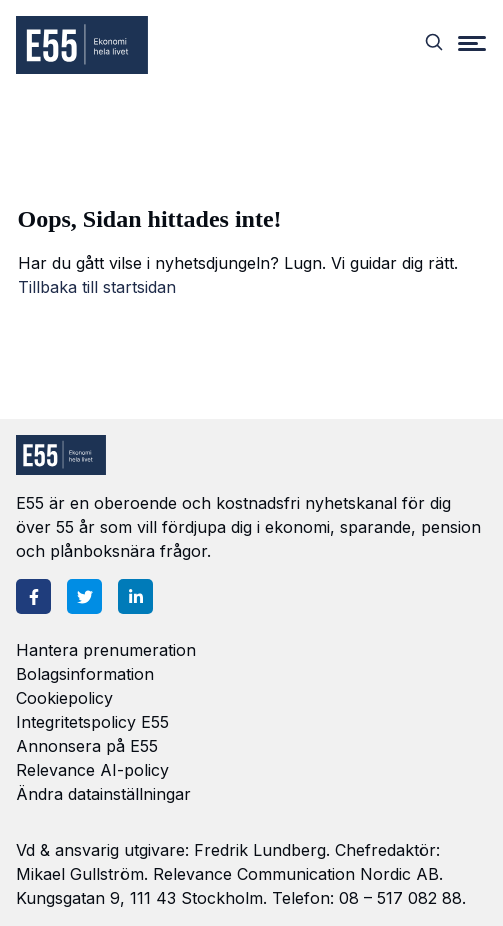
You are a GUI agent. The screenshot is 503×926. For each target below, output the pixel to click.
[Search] (434, 42)
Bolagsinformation (85, 674)
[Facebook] (33, 596)
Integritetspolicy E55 (92, 722)
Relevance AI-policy (92, 770)
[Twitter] (84, 596)
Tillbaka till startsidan (97, 287)
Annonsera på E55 (87, 746)
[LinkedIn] (135, 596)
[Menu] (472, 42)
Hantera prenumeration (106, 650)
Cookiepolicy (64, 698)
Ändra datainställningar (103, 794)
